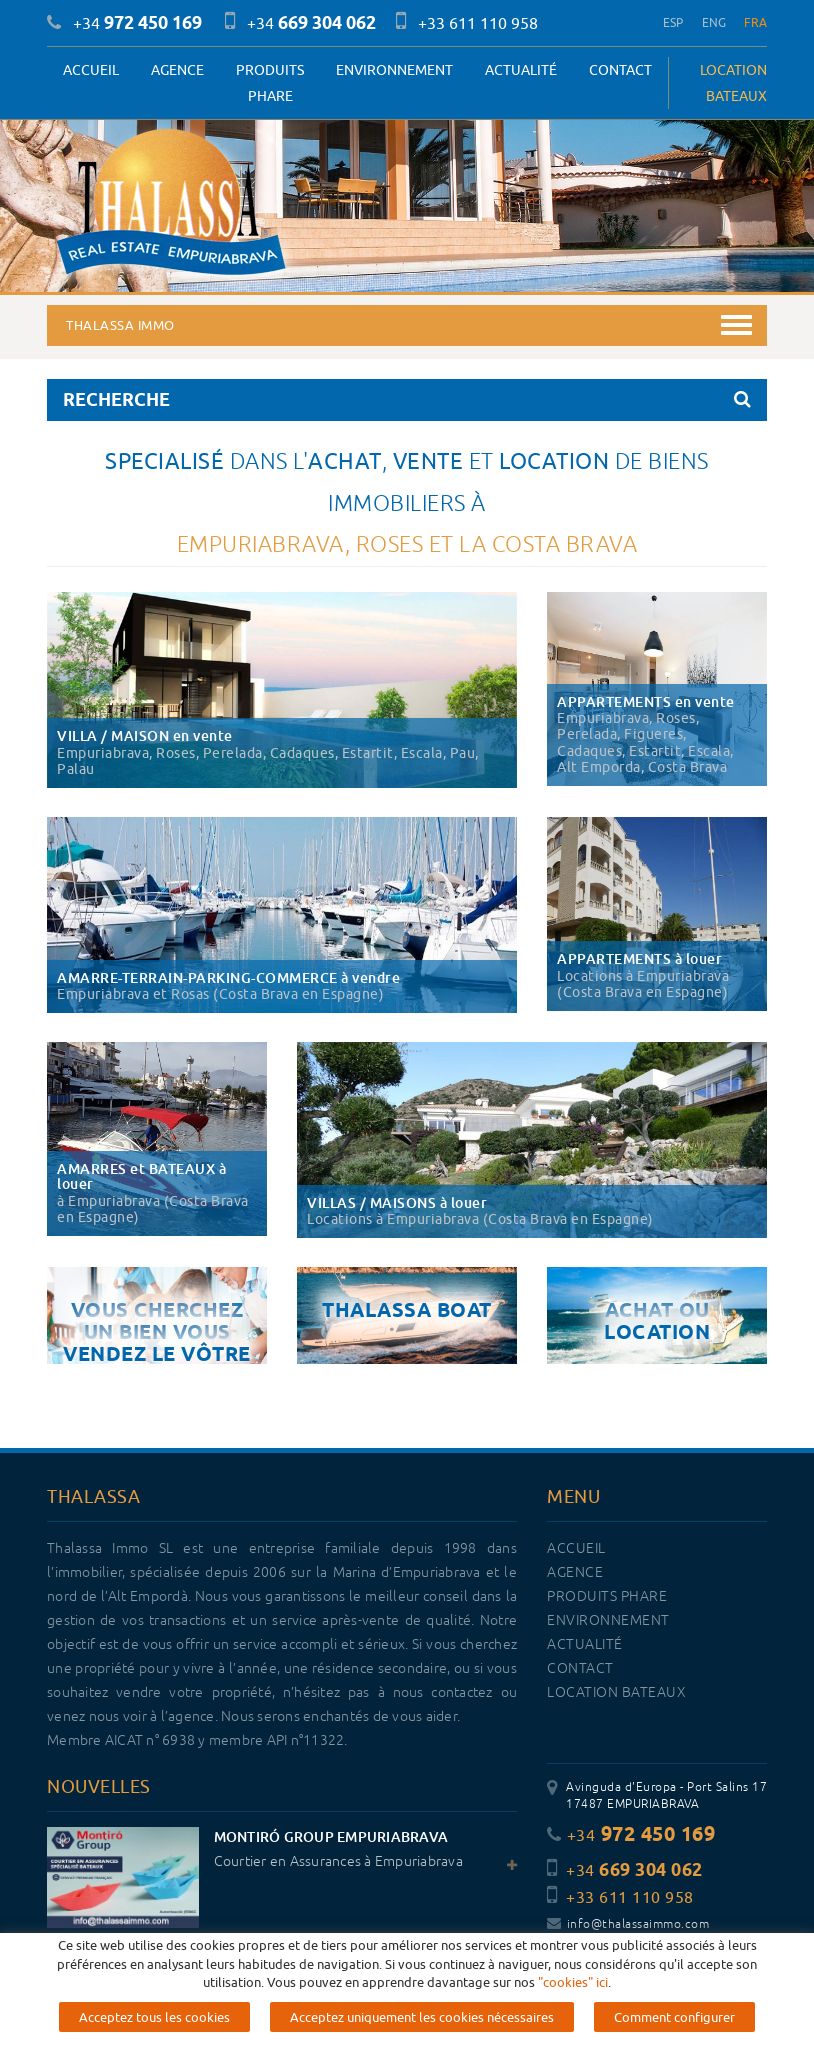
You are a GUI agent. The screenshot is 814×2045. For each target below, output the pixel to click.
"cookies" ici (573, 1982)
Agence (177, 70)
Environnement (394, 70)
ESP (673, 22)
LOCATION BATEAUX (733, 83)
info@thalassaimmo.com (628, 1924)
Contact (620, 70)
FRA (755, 22)
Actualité (521, 70)
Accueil (91, 70)
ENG (714, 22)
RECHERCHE (407, 399)
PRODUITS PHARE (270, 83)
